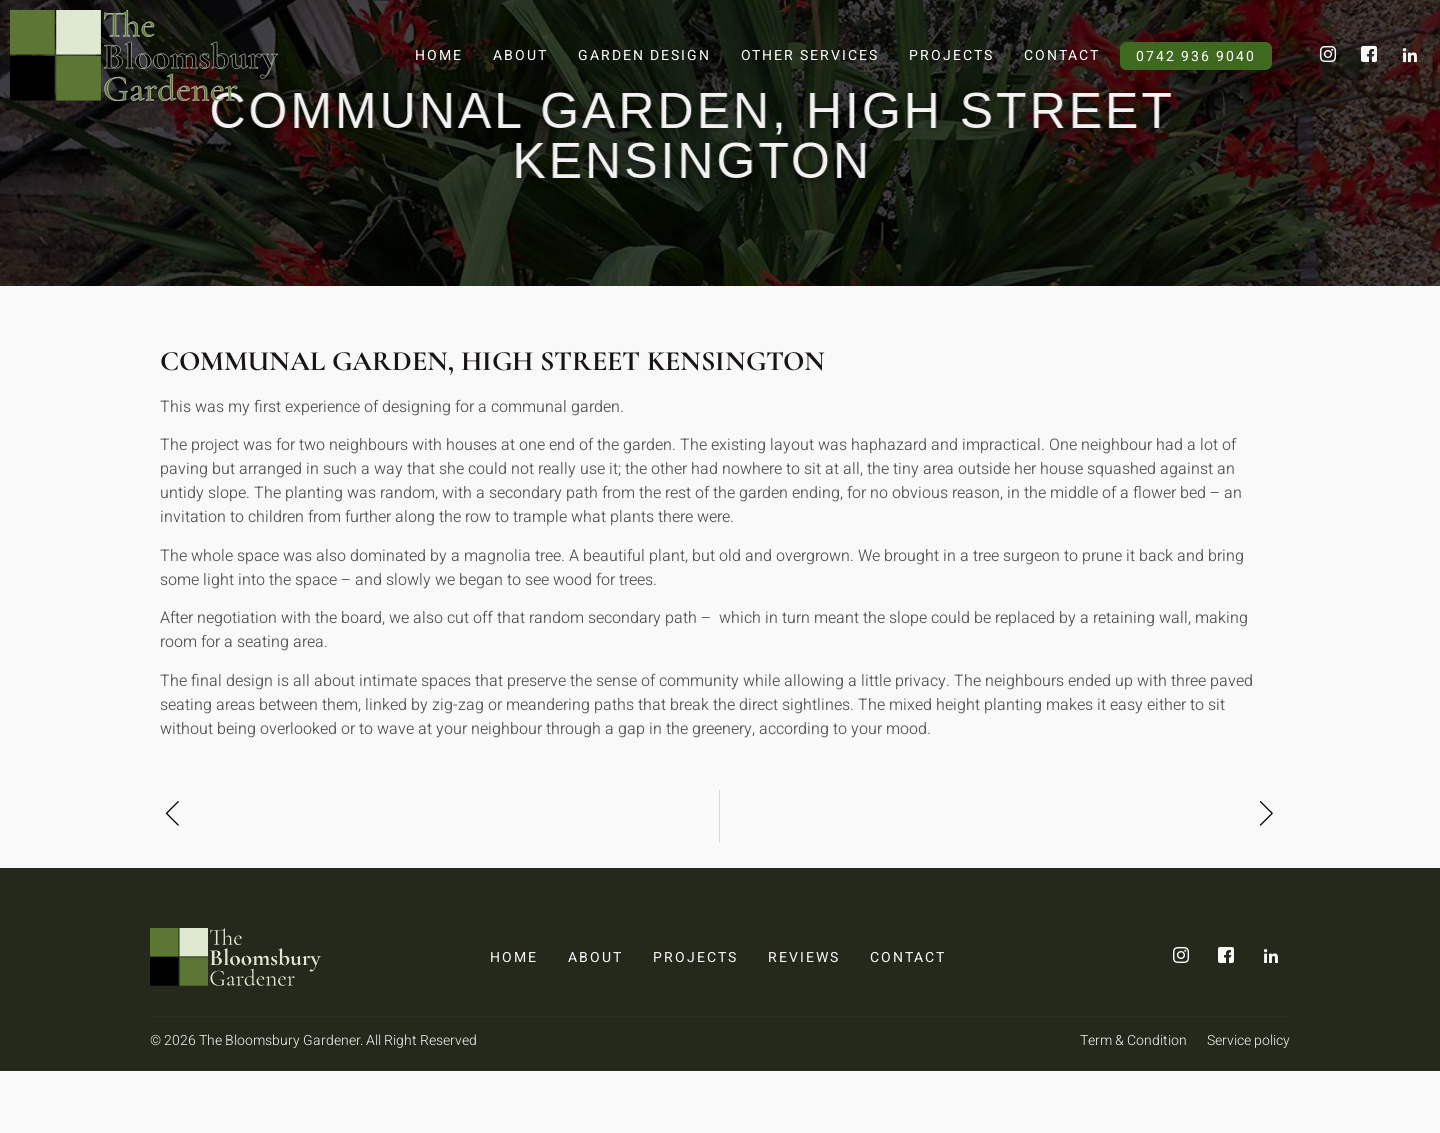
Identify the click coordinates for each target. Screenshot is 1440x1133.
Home (439, 55)
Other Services (810, 55)
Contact (1062, 55)
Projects (951, 55)
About (520, 55)
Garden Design (644, 55)
